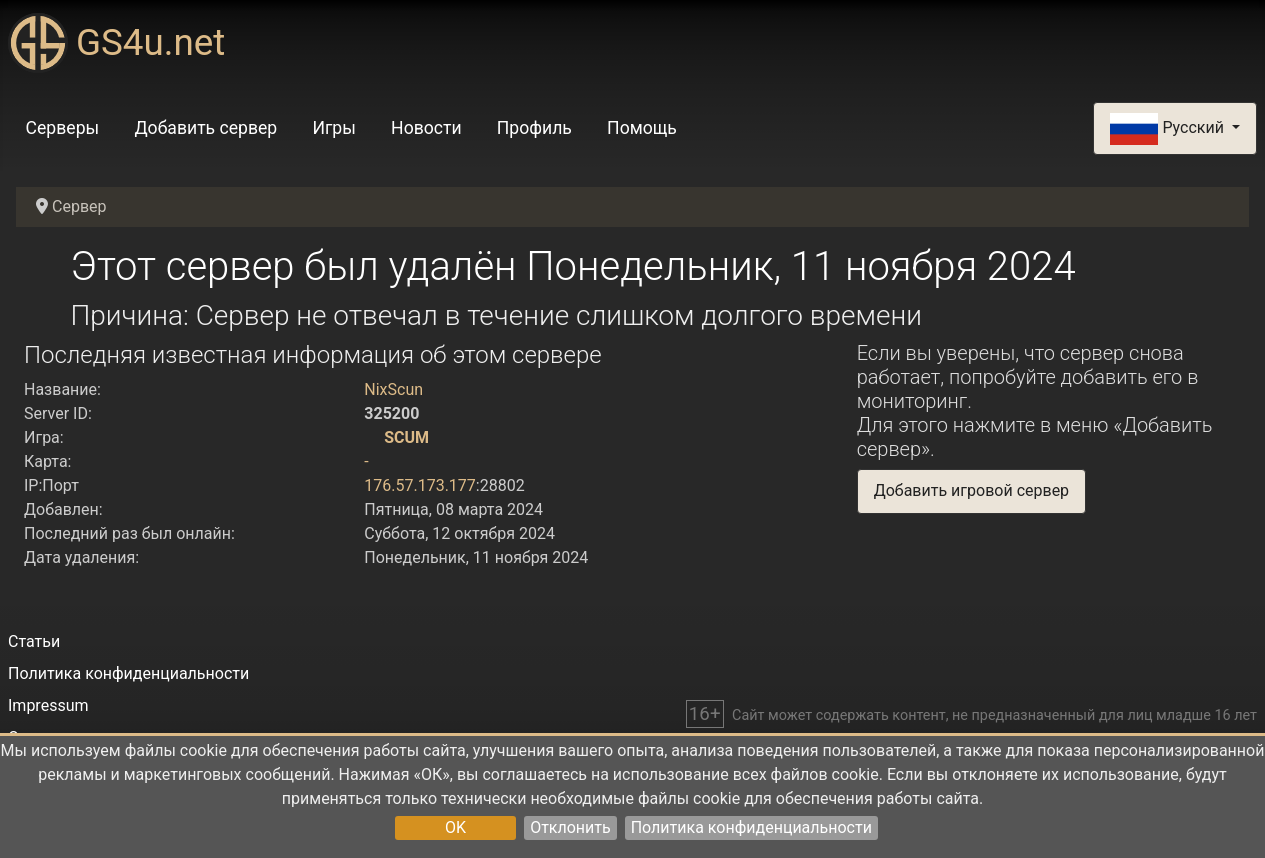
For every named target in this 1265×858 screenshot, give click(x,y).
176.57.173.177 (420, 485)
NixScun (393, 389)
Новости (426, 128)
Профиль (534, 128)
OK (455, 827)
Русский (1168, 129)
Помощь (642, 128)
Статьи (34, 641)
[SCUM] (372, 437)
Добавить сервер (205, 128)
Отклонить (570, 827)
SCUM (406, 437)
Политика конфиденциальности (751, 827)
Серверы (63, 128)
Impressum (48, 705)
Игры (333, 128)
